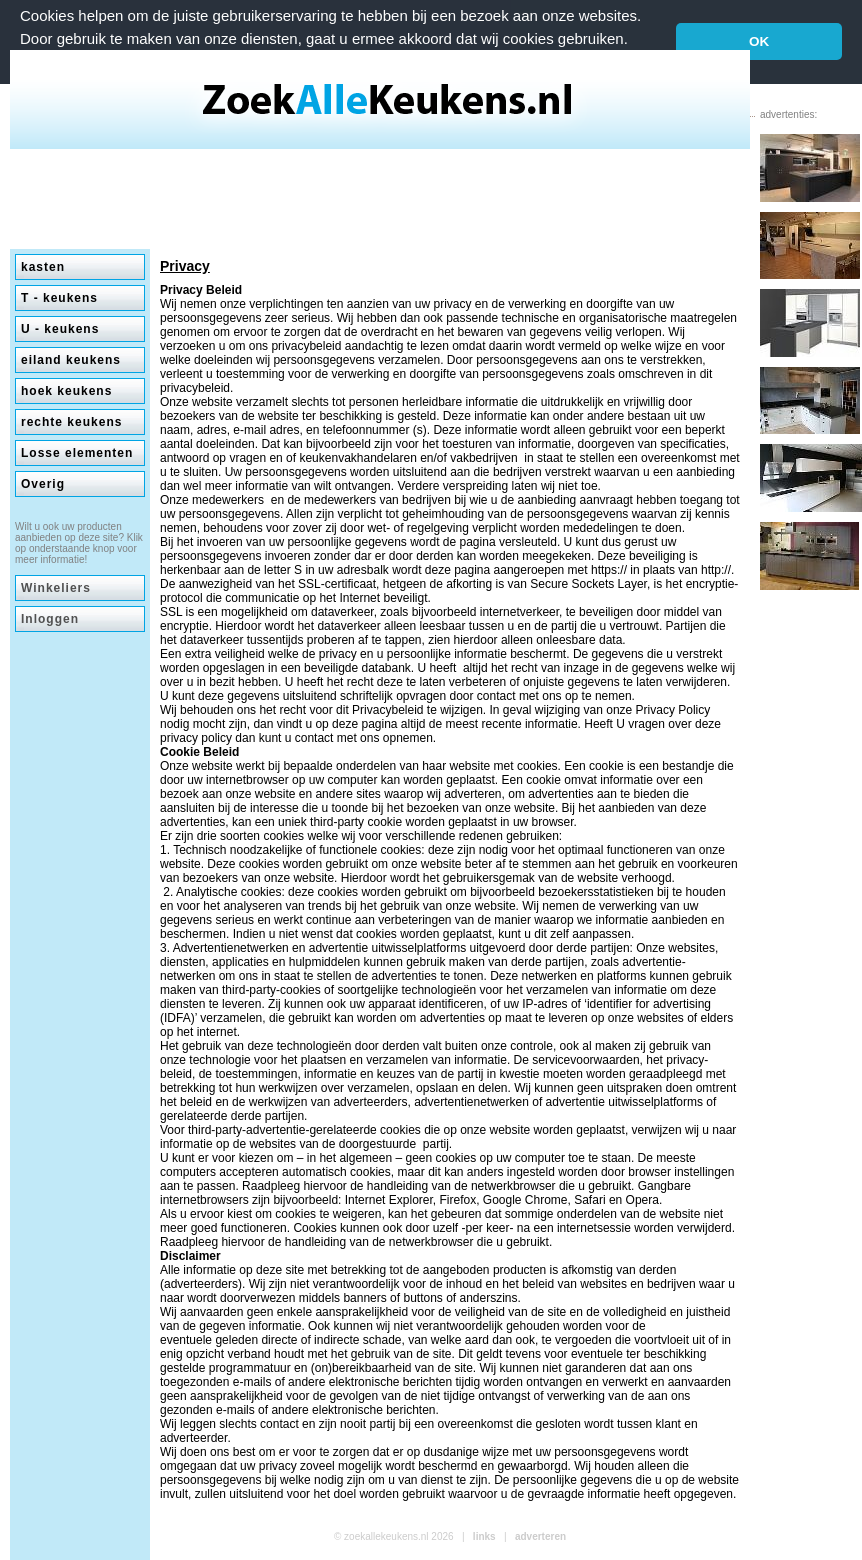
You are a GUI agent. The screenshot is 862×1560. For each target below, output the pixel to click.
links (484, 1536)
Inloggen (50, 619)
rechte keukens (71, 422)
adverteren (540, 1536)
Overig (43, 484)
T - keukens (59, 298)
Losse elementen (77, 453)
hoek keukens (66, 391)
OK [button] (759, 41)
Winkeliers (56, 588)
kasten (43, 267)
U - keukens (60, 329)
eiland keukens (71, 360)
